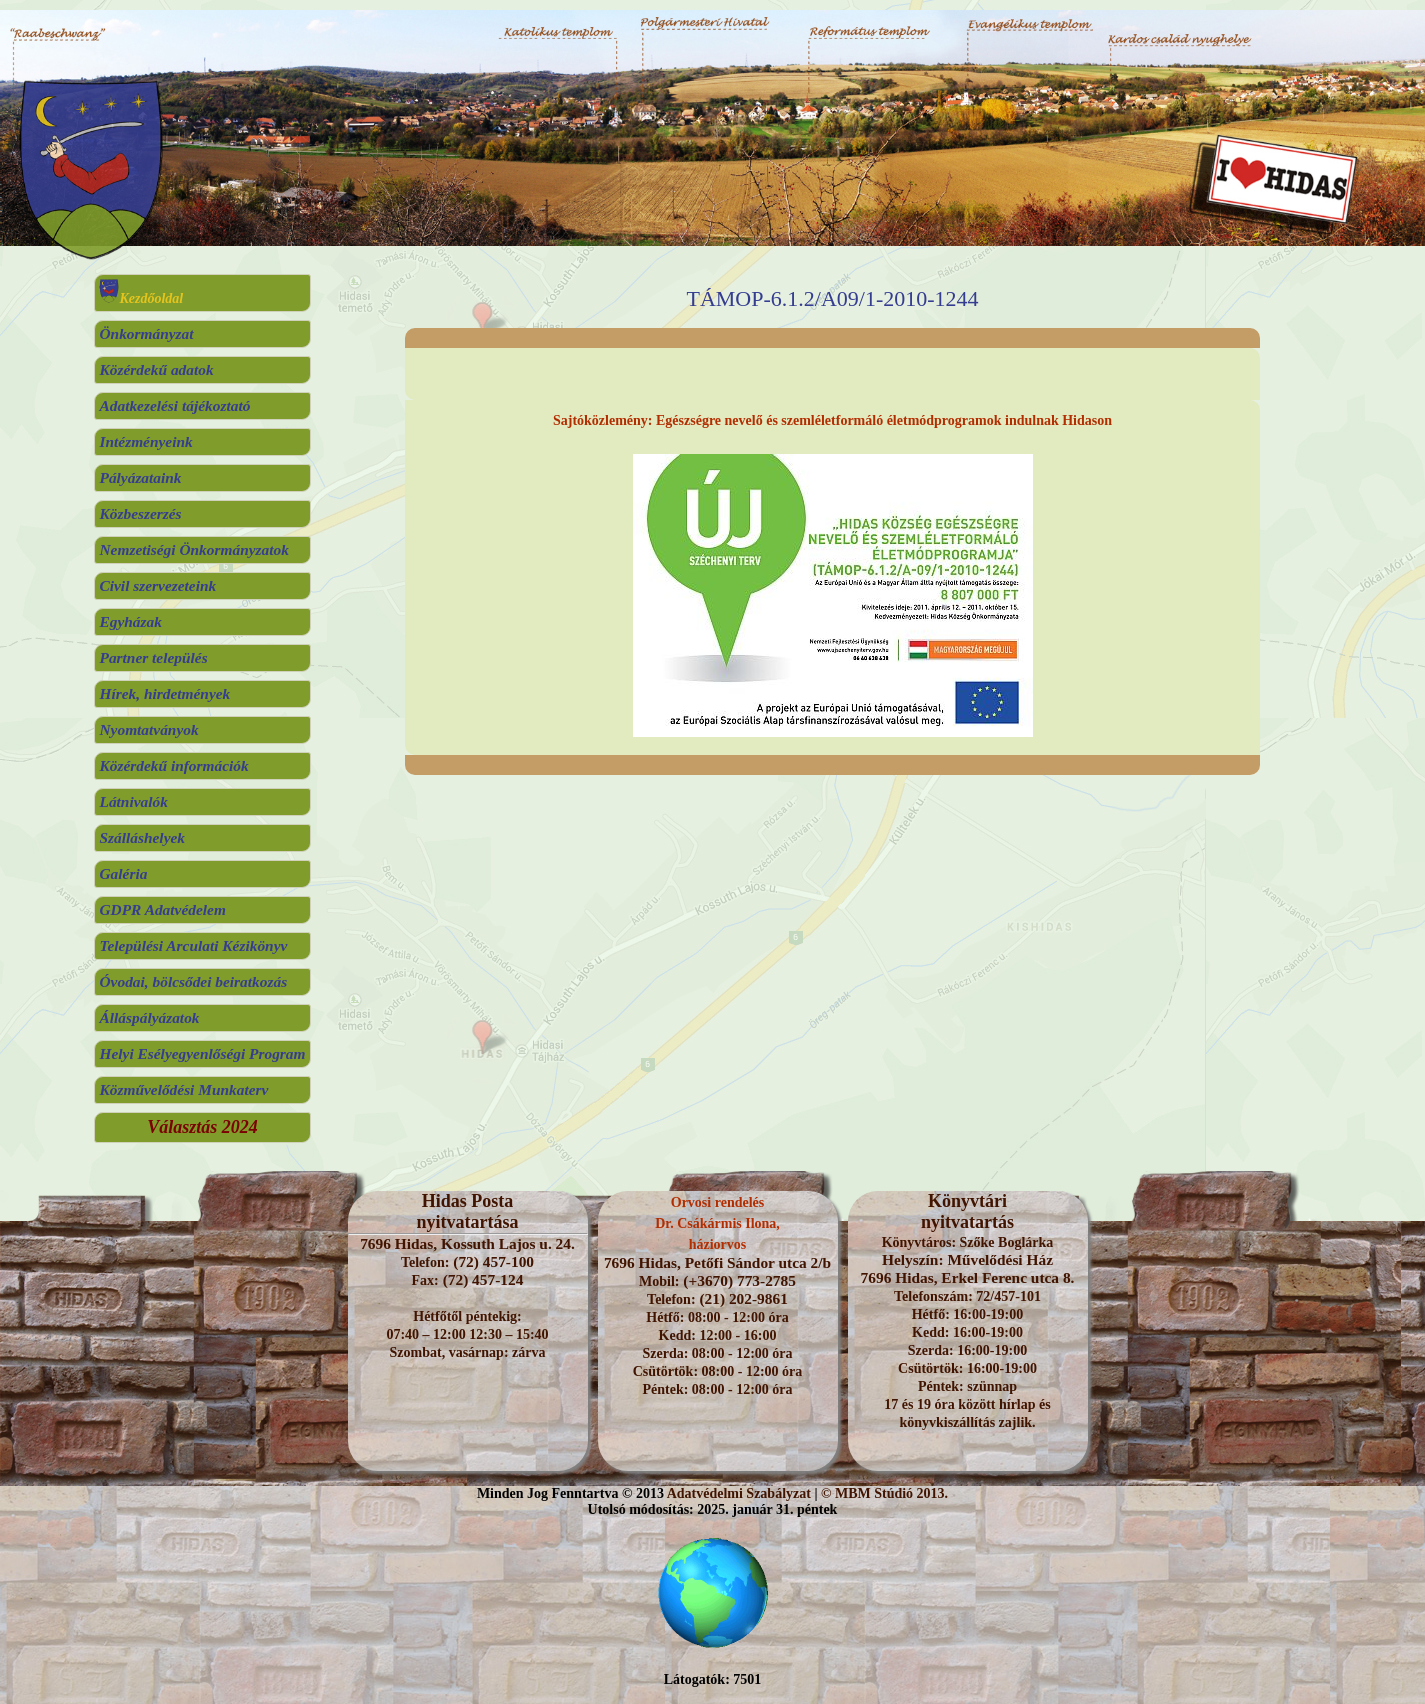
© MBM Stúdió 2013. (884, 1493)
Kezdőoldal (141, 298)
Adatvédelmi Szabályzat (739, 1493)
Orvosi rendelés (717, 1202)
